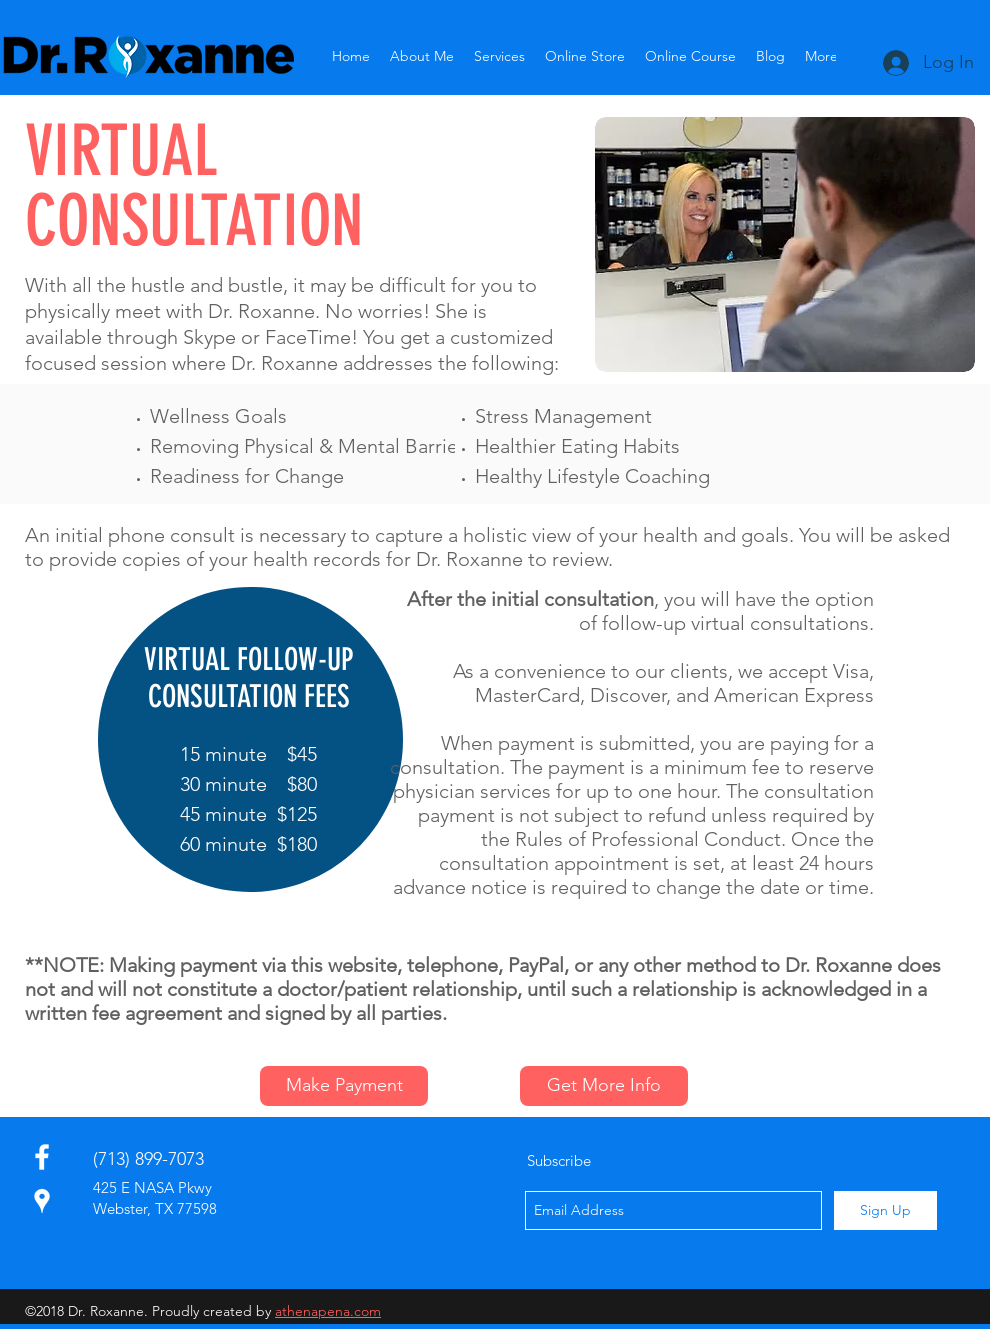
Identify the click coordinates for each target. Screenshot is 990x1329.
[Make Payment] (344, 1086)
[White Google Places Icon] (42, 1201)
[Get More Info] (604, 1086)
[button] (499, 56)
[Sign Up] (885, 1210)
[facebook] (42, 1157)
